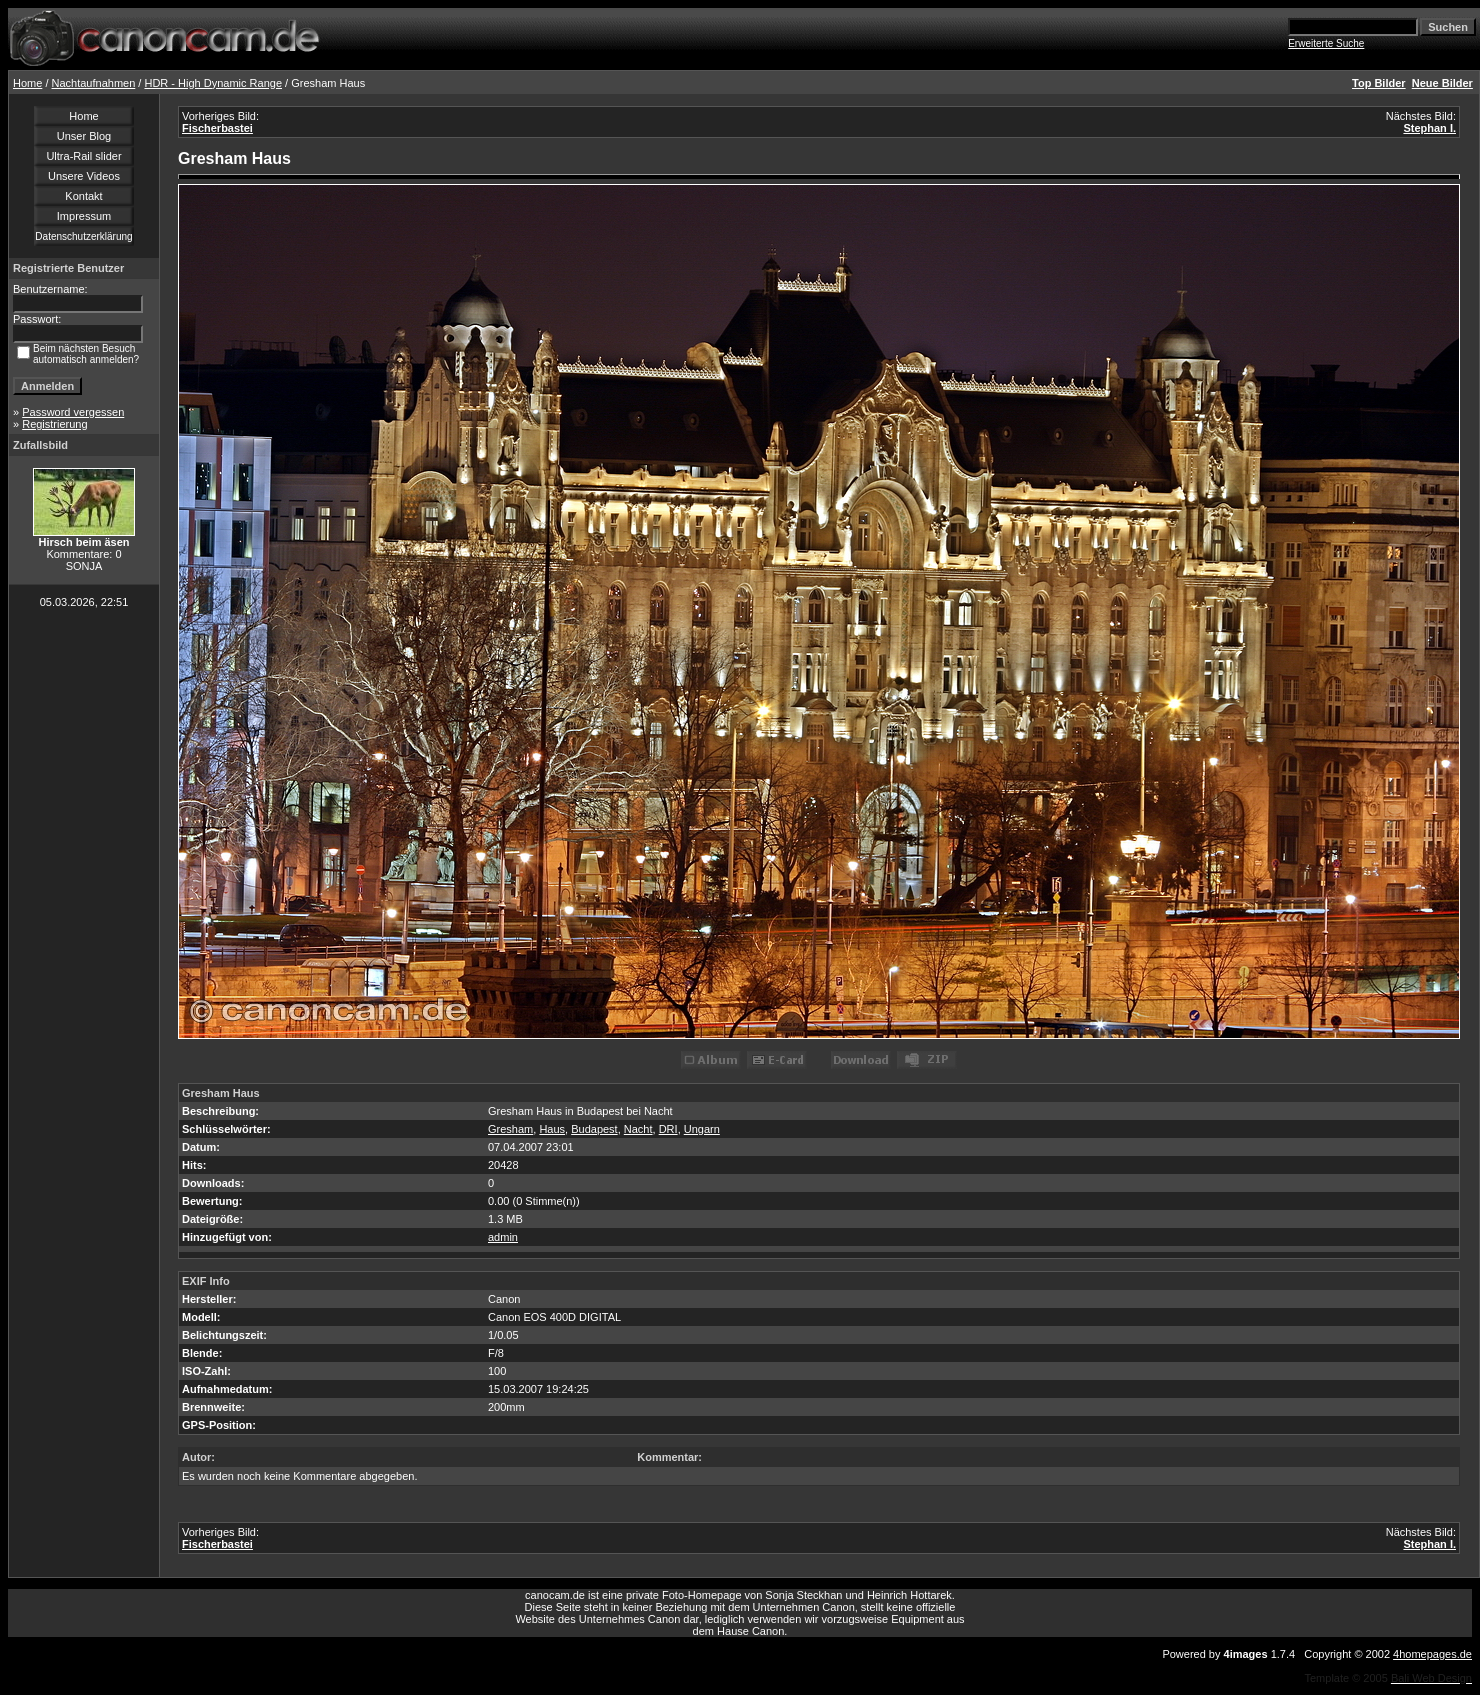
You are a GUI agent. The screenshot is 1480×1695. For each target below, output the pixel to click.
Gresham (510, 1129)
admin (503, 1237)
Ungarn (702, 1129)
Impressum (84, 216)
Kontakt (83, 196)
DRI (668, 1129)
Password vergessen (73, 412)
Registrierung (54, 424)
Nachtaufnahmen (94, 83)
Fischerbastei (217, 128)
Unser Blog (84, 136)
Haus (552, 1129)
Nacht (638, 1129)
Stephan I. (1429, 128)
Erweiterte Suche (1326, 43)
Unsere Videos (84, 176)
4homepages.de (1432, 1654)
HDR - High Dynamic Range (213, 83)
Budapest (594, 1129)
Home (27, 83)
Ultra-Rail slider (83, 156)
